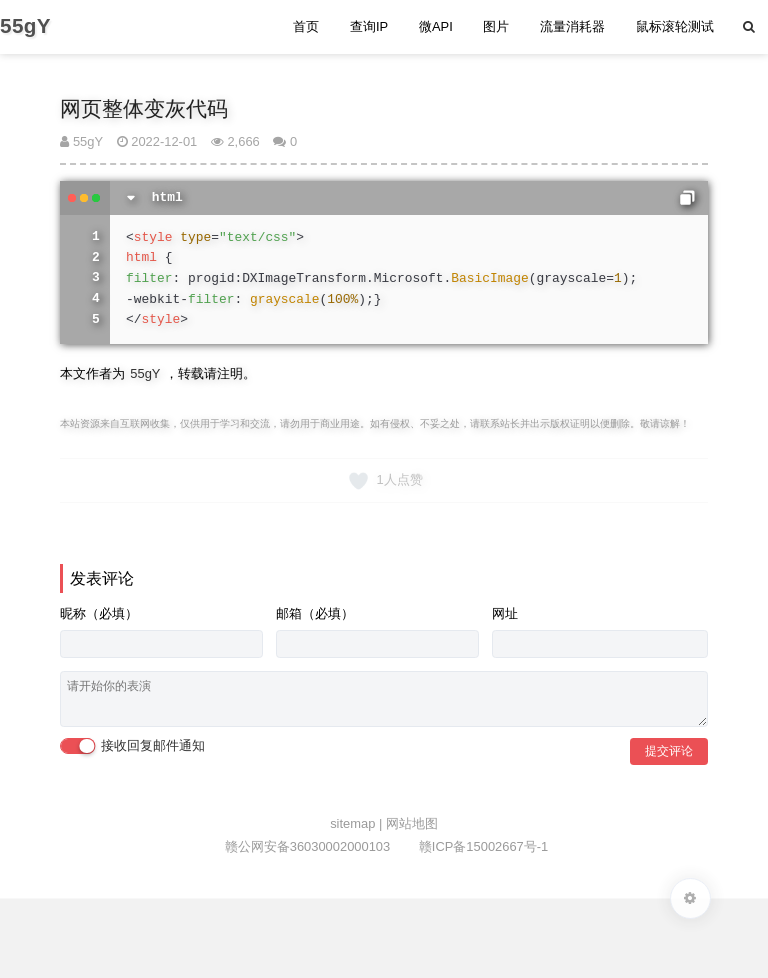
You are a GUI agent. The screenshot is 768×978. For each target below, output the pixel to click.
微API (436, 26)
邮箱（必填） (315, 613)
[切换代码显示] (131, 198)
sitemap (354, 823)
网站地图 (412, 823)
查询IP (369, 26)
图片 (496, 26)
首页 (306, 26)
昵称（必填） (99, 613)
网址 (505, 613)
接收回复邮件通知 (132, 746)
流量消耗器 (572, 26)
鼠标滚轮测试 (675, 26)
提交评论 (669, 751)
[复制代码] (687, 198)
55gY (81, 141)
